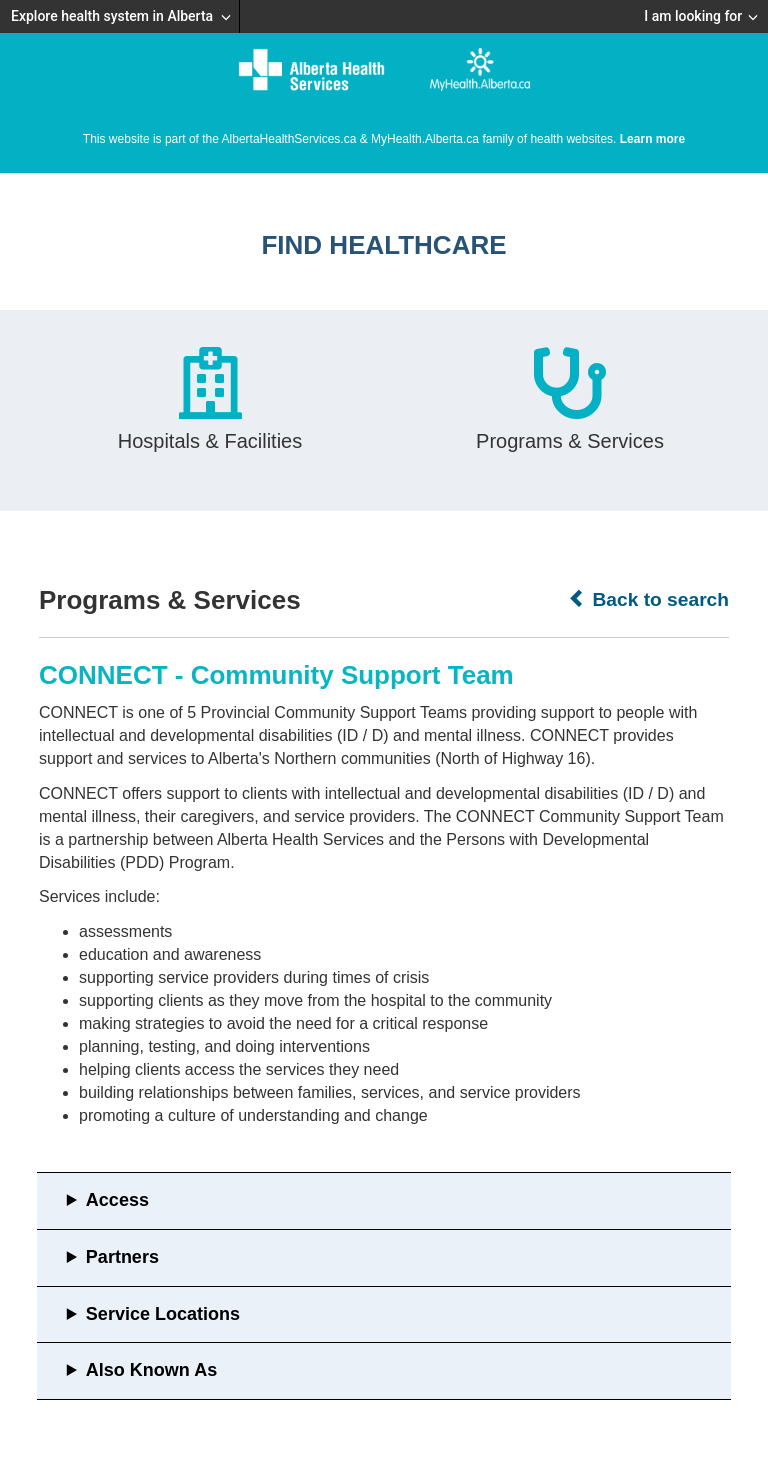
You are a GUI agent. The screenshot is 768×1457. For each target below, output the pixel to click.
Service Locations (163, 1314)
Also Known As (151, 1370)
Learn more (652, 139)
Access (117, 1200)
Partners (122, 1257)
